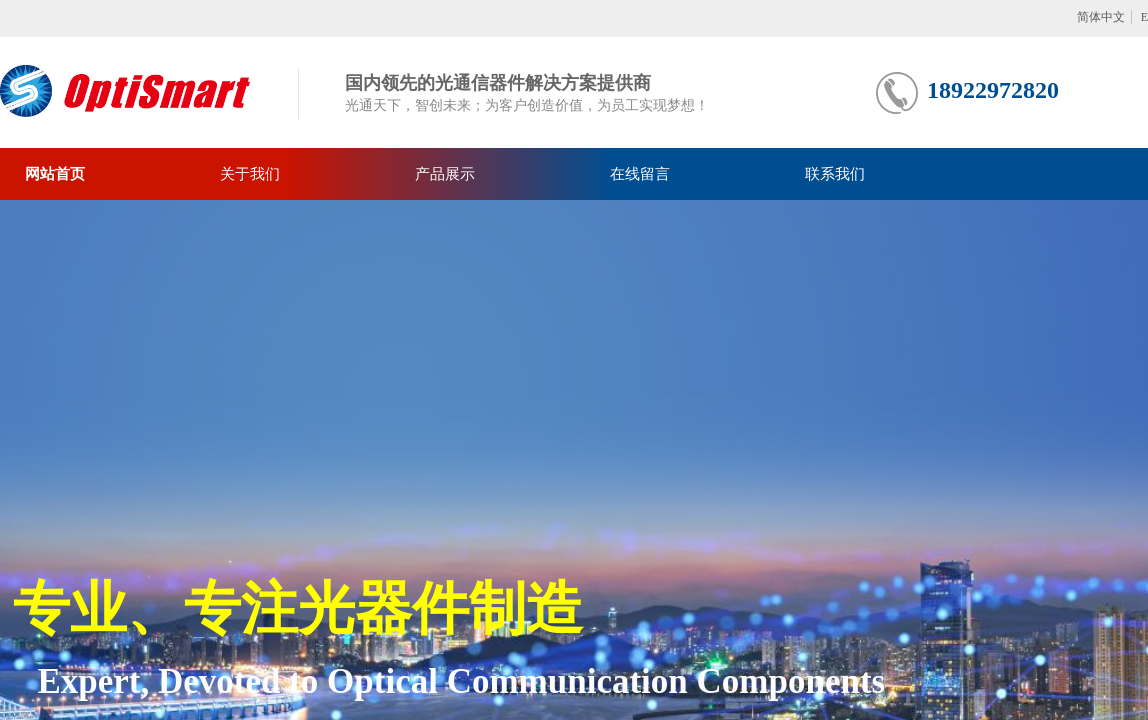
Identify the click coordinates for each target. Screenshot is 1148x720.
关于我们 (250, 174)
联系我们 (835, 174)
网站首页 (55, 174)
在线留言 (640, 174)
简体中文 (1101, 17)
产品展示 (445, 174)
